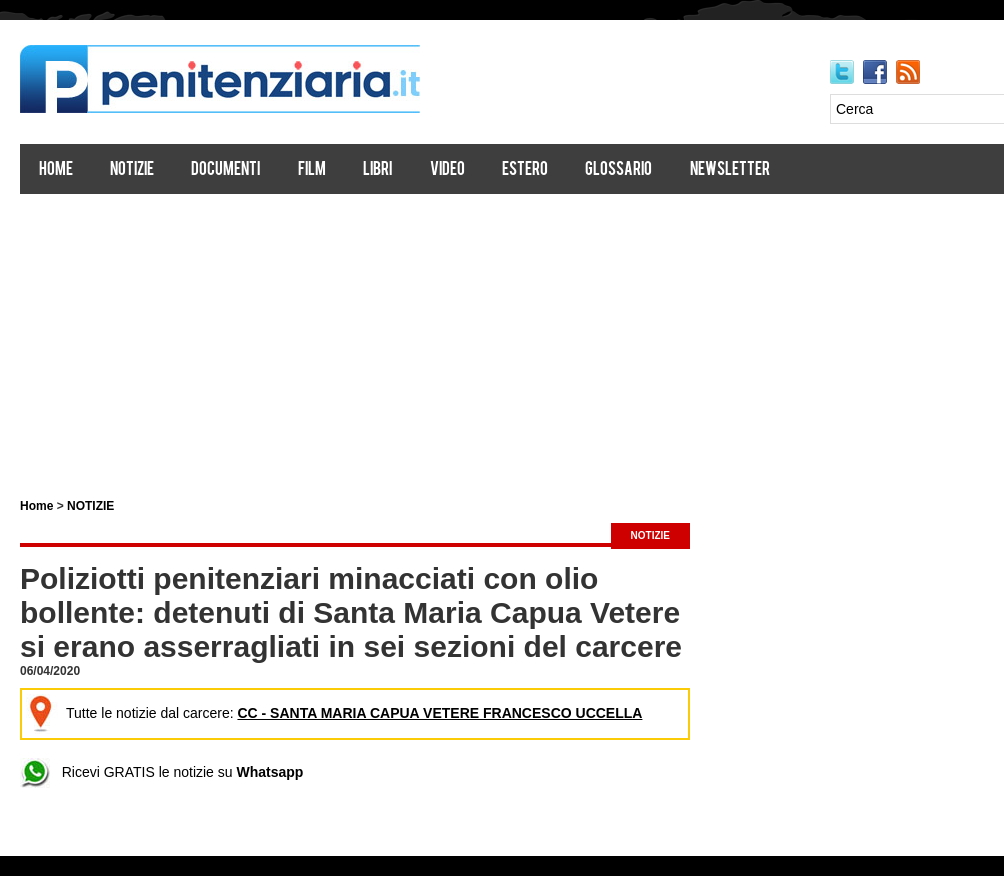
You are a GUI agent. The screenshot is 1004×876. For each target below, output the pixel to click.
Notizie (132, 170)
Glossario (618, 170)
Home (56, 170)
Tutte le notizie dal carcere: (334, 713)
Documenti (225, 170)
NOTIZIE (90, 506)
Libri (377, 170)
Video (447, 170)
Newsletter (730, 170)
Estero (525, 170)
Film (312, 170)
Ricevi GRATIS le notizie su (161, 772)
